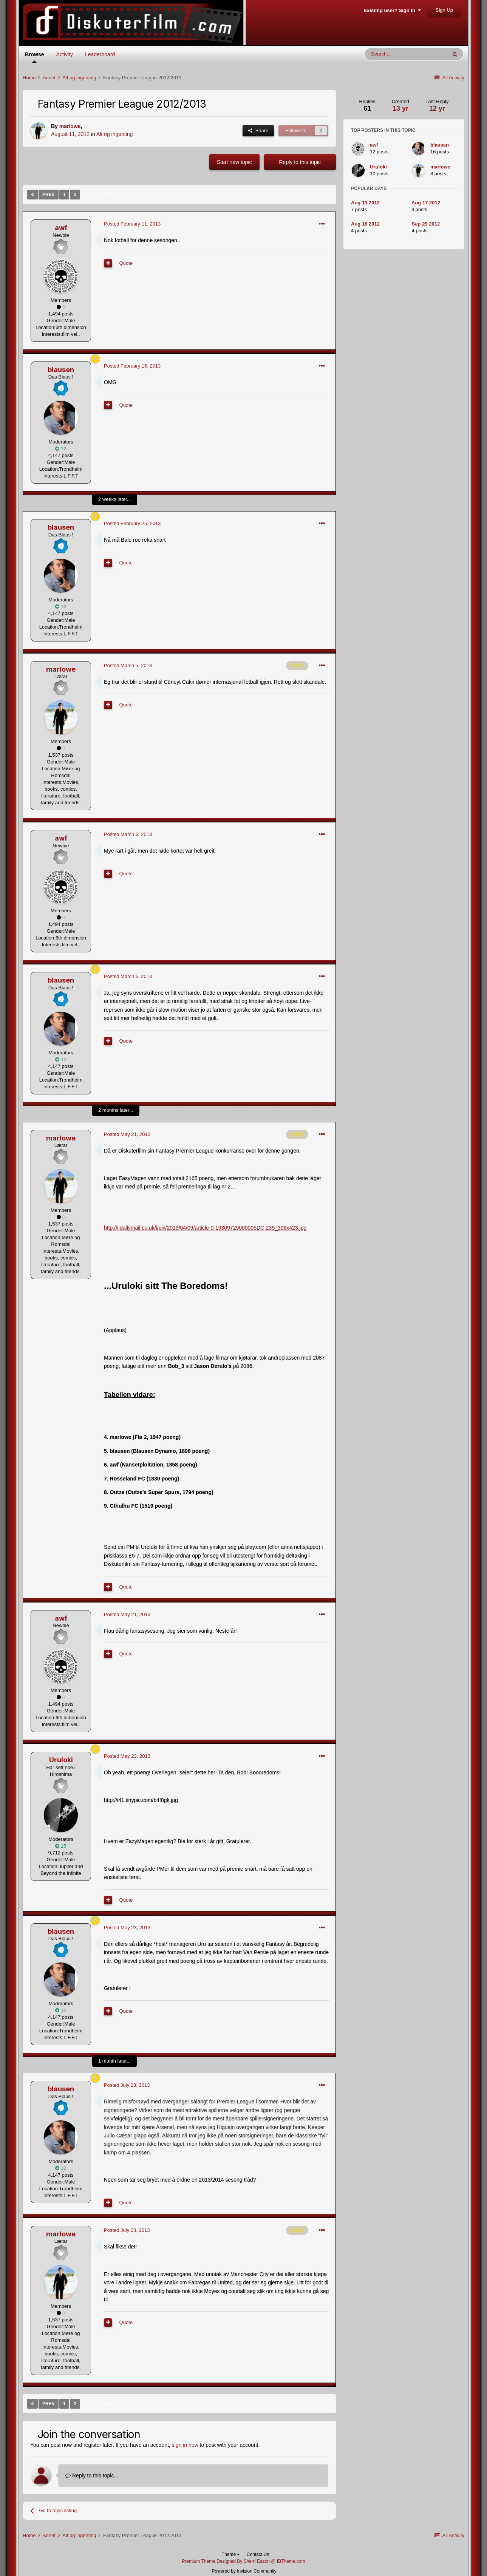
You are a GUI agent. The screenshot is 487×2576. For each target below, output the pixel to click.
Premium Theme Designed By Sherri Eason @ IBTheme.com (243, 2561)
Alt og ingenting (114, 134)
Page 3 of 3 (115, 194)
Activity (64, 54)
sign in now (185, 2445)
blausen (61, 370)
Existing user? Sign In (392, 10)
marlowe (70, 126)
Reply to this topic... (91, 2475)
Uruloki (61, 1760)
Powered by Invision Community (244, 2571)
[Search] (406, 54)
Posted (132, 224)
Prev (48, 194)
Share (258, 130)
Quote (126, 263)
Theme (231, 2554)
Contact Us (258, 2554)
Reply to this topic (300, 162)
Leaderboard (100, 54)
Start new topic (234, 162)
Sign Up (444, 10)
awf (61, 228)
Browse (34, 56)
